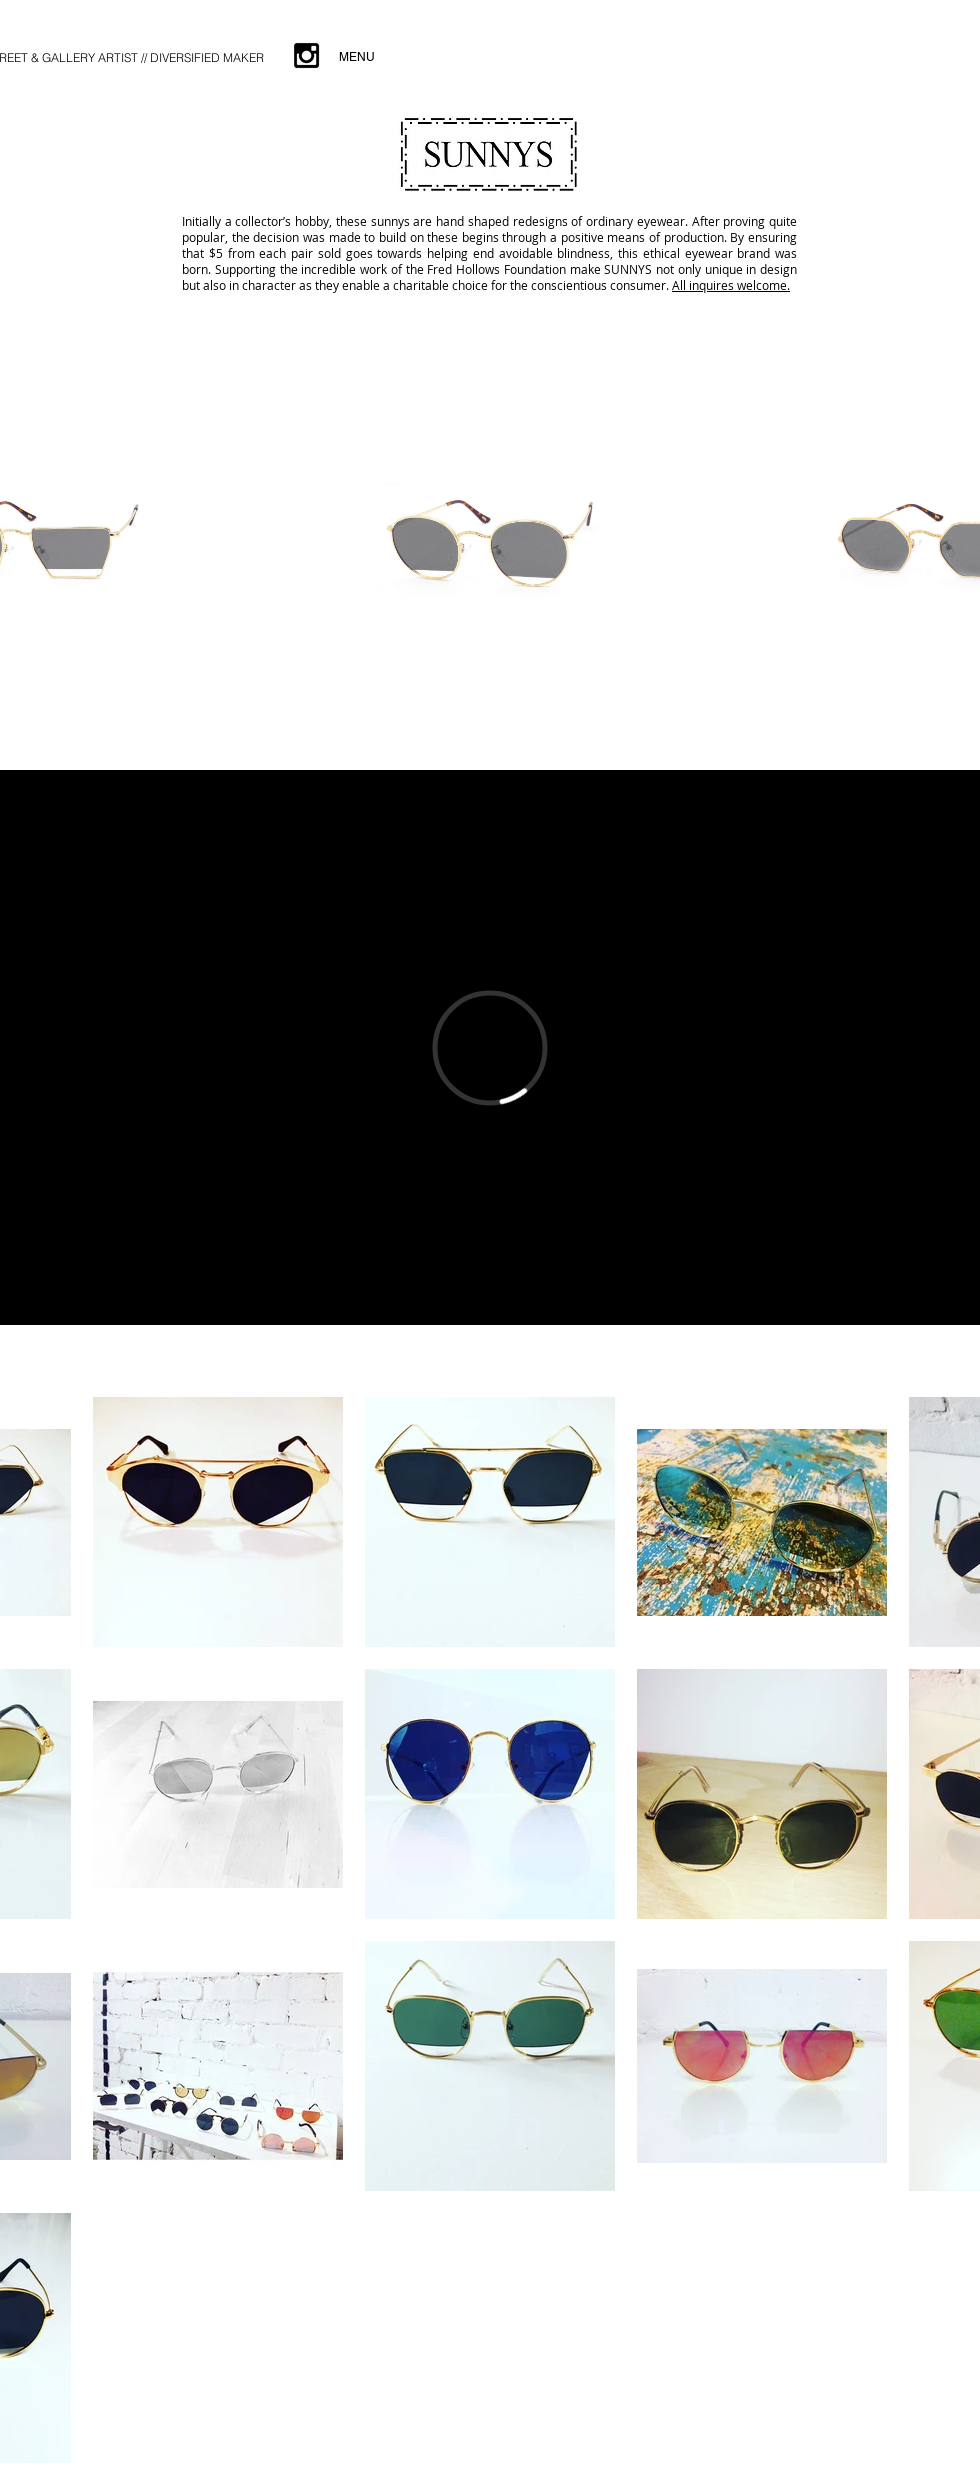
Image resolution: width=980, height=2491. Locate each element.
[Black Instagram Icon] (306, 55)
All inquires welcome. (731, 285)
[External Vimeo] (490, 1047)
